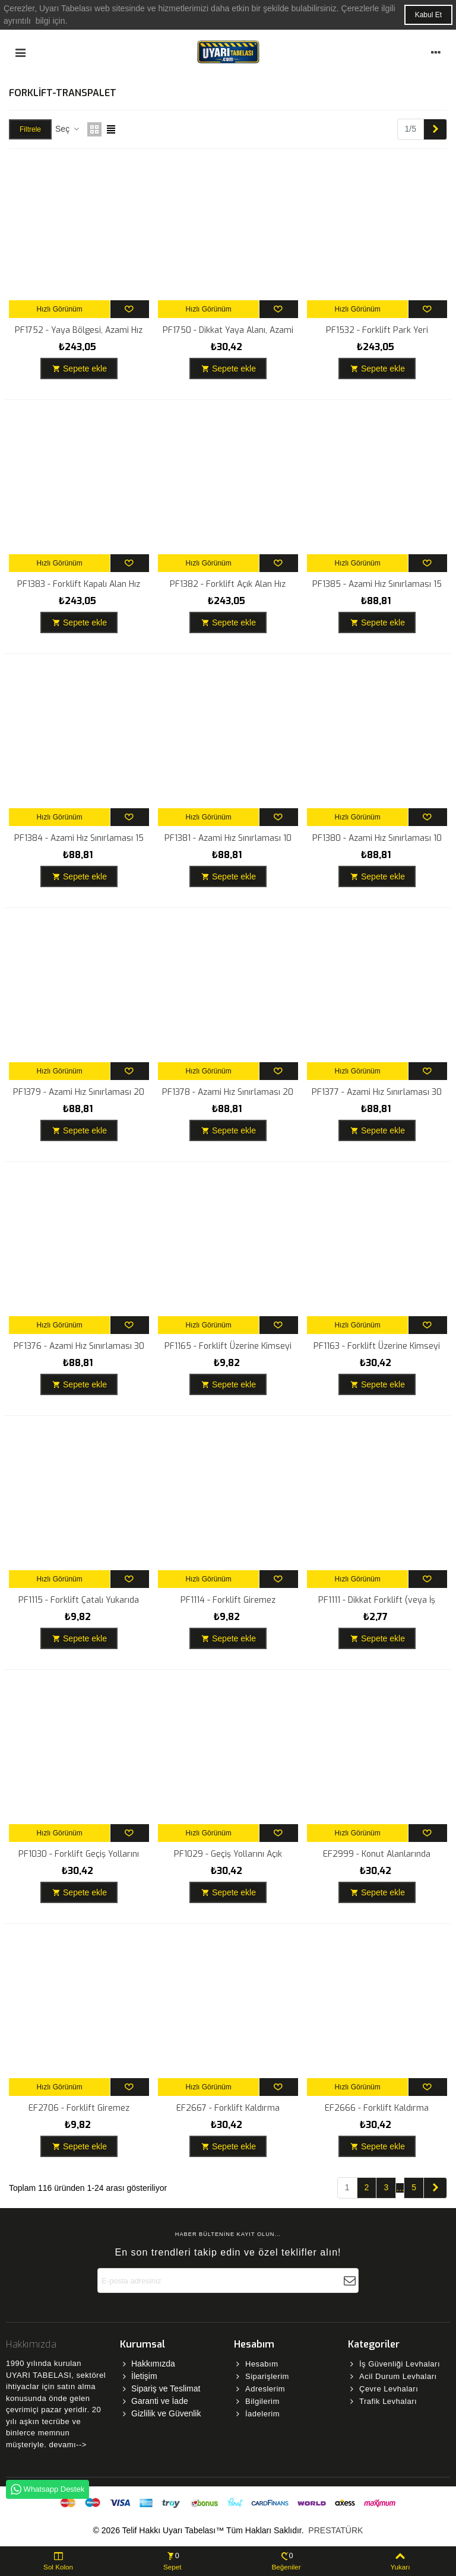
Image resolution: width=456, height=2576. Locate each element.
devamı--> (67, 2444)
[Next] (435, 129)
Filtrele (30, 129)
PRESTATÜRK (334, 2530)
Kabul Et (428, 15)
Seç (67, 129)
